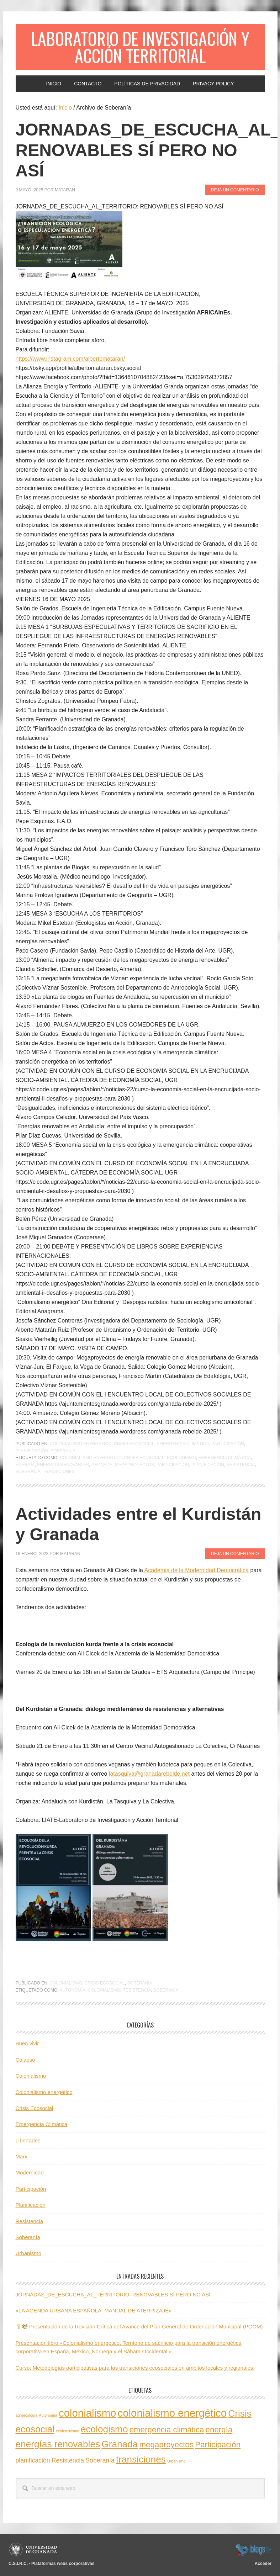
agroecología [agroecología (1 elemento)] (27, 2415)
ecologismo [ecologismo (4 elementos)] (104, 2429)
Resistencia (241, 1464)
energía (25, 1464)
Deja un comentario (235, 189)
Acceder (263, 2563)
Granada (101, 1464)
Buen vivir (27, 2043)
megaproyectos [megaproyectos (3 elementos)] (166, 2444)
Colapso (25, 2060)
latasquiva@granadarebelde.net (149, 1774)
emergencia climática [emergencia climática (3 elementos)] (167, 2429)
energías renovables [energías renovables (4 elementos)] (58, 2444)
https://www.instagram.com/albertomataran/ (70, 359)
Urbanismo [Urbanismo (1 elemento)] (176, 2461)
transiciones (59, 1471)
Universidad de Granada (34, 2550)
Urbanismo (29, 2253)
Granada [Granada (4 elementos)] (119, 2444)
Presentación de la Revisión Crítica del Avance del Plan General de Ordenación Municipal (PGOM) (139, 2326)
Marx (21, 2156)
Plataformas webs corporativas (62, 2563)
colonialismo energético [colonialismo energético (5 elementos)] (172, 2413)
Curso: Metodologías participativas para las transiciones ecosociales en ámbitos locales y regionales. (135, 2368)
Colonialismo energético (81, 1443)
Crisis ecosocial (144, 1457)
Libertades (28, 2140)
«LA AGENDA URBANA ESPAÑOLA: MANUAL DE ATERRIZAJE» (94, 2310)
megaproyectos (134, 1464)
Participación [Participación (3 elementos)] (218, 2444)
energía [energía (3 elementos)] (219, 2429)
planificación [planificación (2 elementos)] (33, 2460)
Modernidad (30, 2172)
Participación (227, 1443)
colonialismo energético (91, 1457)
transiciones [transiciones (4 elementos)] (141, 2459)
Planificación (32, 1450)
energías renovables (63, 1464)
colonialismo (104, 1990)
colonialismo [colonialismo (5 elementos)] (87, 2413)
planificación (207, 1464)
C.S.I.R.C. (18, 2563)
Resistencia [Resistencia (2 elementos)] (68, 2460)
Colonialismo (66, 1983)
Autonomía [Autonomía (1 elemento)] (48, 2415)
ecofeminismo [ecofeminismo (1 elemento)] (67, 2431)
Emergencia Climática (183, 1443)
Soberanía (63, 1450)
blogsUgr (253, 2550)
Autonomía (72, 1990)
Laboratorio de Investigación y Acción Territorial (140, 47)
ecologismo (181, 1457)
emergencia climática (224, 1457)
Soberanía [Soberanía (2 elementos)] (99, 2460)
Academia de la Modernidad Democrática (196, 1570)
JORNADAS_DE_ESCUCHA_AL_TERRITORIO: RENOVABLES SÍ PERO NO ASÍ (113, 2294)
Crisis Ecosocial (134, 1443)
